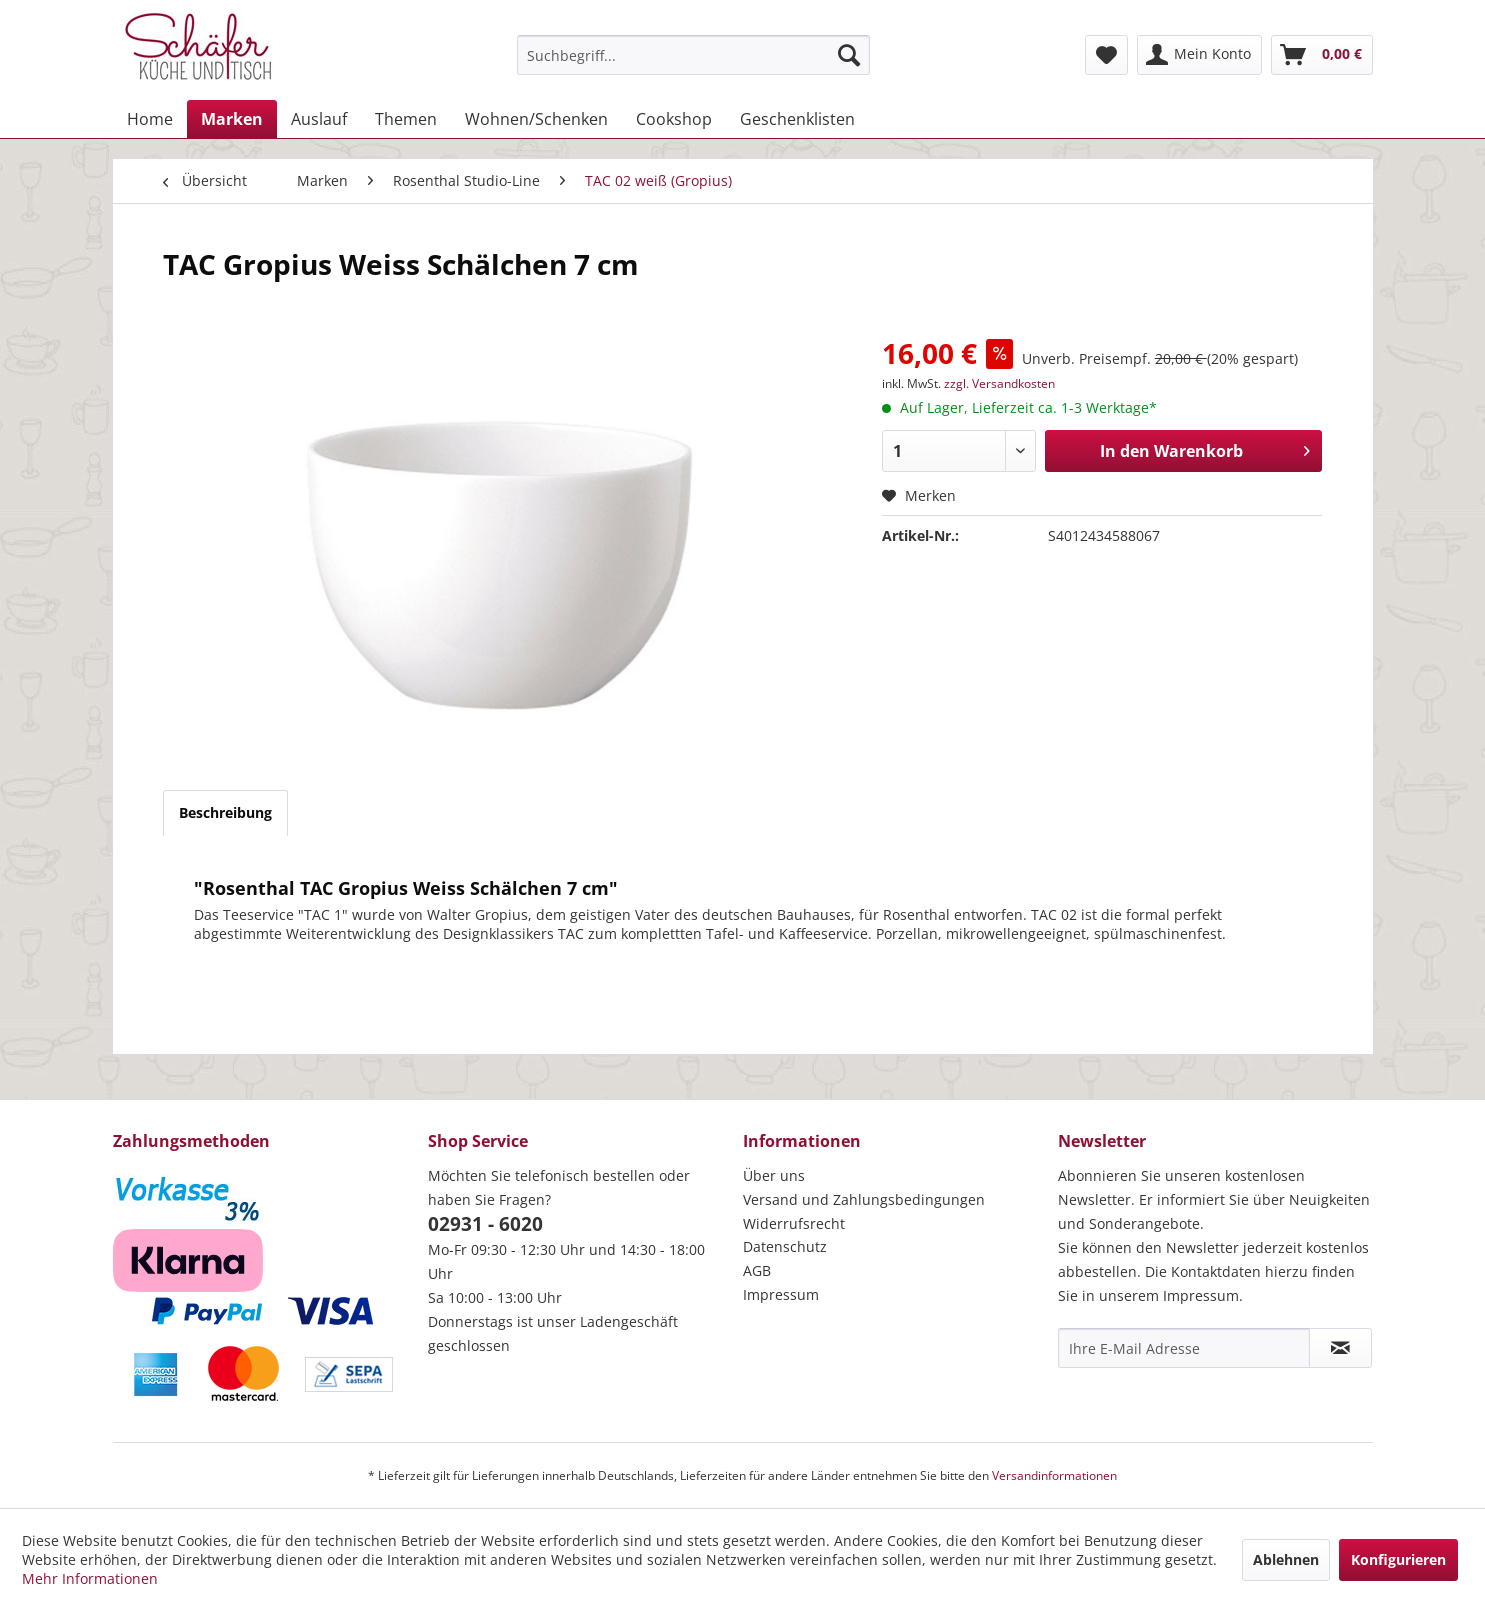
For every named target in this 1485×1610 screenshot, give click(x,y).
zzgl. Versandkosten (999, 383)
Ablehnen (1286, 1559)
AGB (757, 1270)
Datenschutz (785, 1246)
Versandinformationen (1054, 1475)
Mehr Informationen (90, 1578)
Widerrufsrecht (794, 1223)
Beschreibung (225, 812)
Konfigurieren (1398, 1559)
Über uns (774, 1175)
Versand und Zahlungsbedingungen (864, 1199)
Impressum (781, 1294)
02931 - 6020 (485, 1224)
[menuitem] (693, 55)
